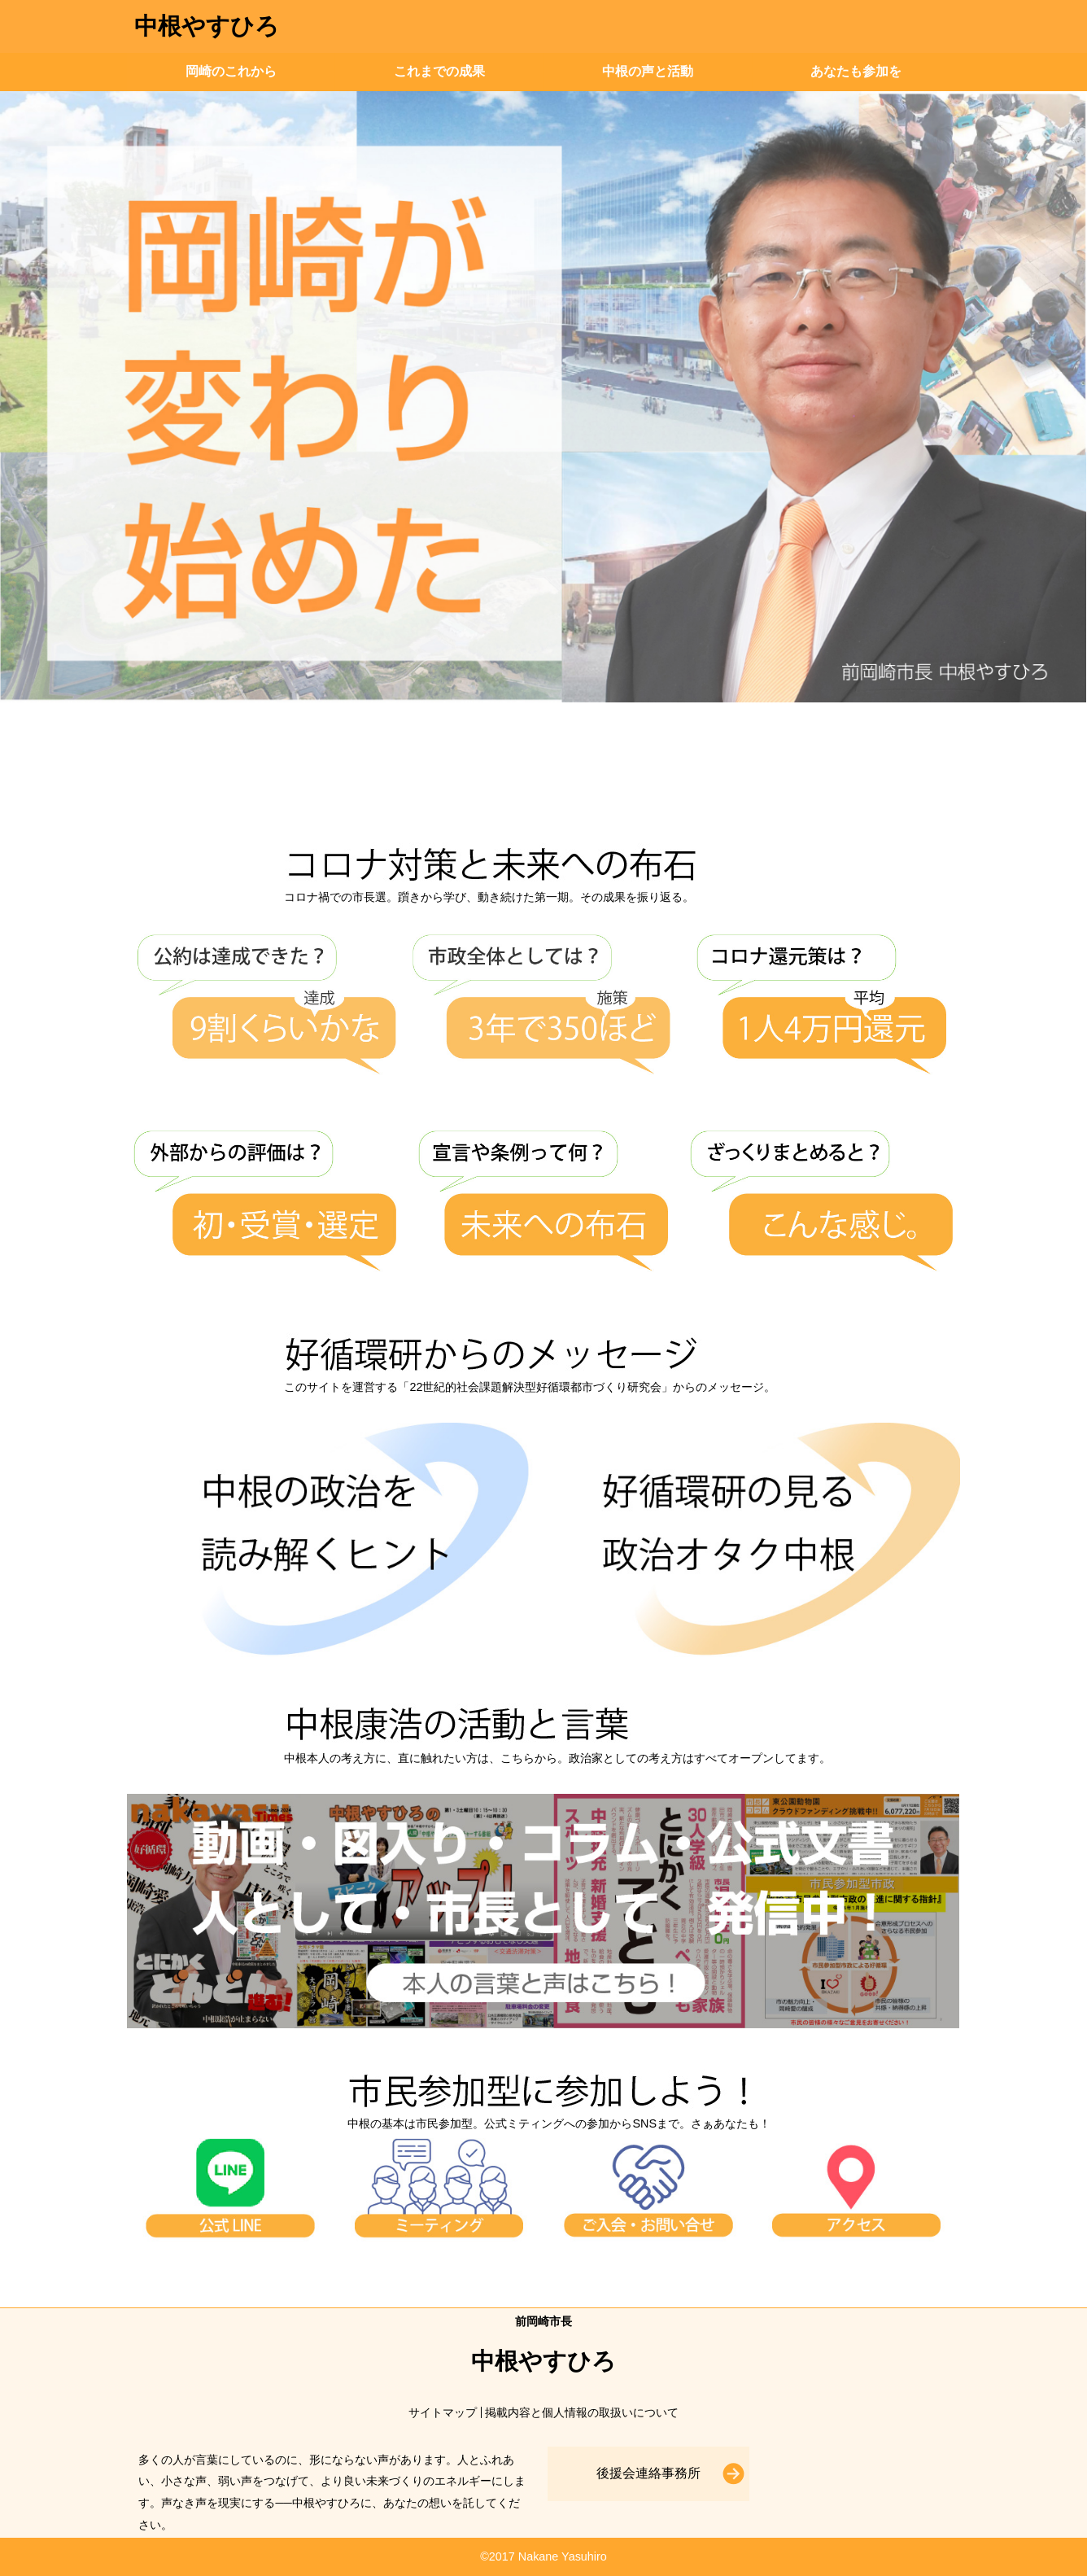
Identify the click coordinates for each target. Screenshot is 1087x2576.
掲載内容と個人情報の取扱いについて (582, 2412)
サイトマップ (442, 2412)
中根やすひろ (206, 26)
